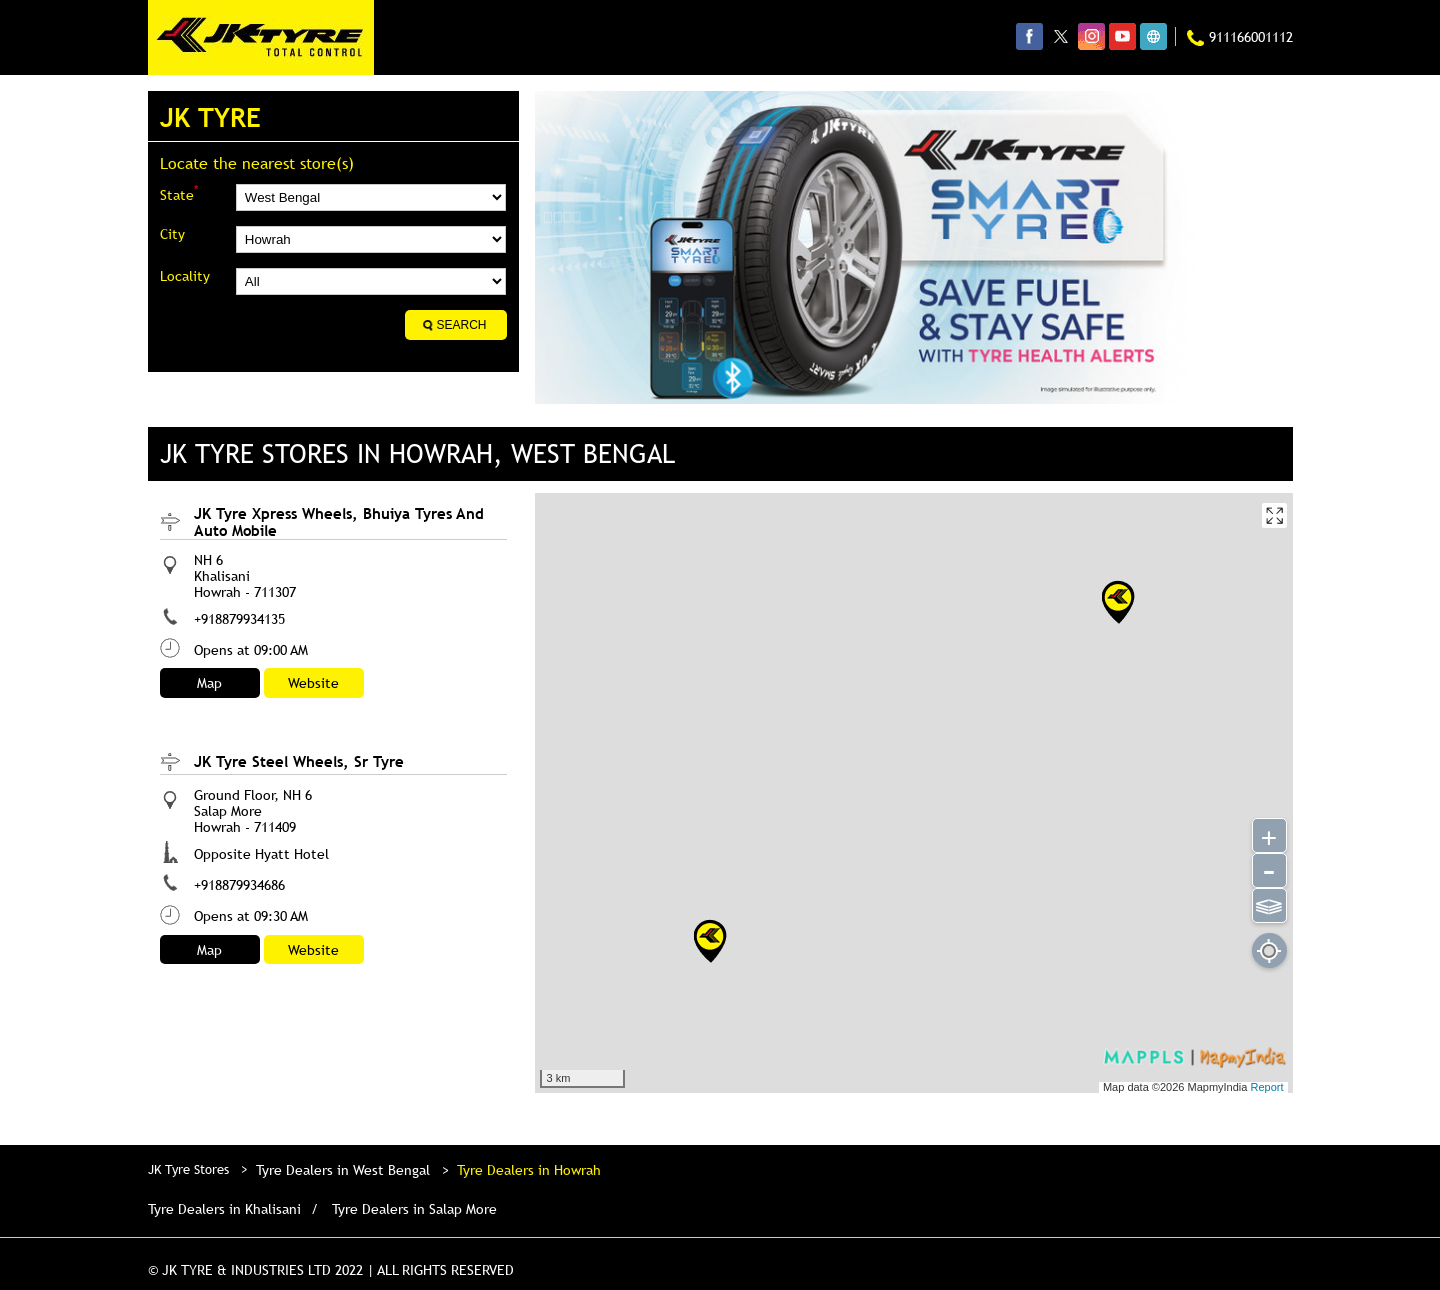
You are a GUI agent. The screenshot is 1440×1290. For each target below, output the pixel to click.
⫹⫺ (1268, 904)
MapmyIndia (1218, 1087)
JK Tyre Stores (190, 1169)
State (179, 193)
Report (1266, 1087)
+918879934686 (239, 885)
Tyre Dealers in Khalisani (224, 1209)
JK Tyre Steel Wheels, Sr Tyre (299, 761)
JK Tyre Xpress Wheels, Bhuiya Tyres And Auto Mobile (339, 521)
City (172, 234)
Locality (185, 276)
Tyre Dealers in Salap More (414, 1209)
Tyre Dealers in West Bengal (343, 1170)
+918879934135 (239, 619)
